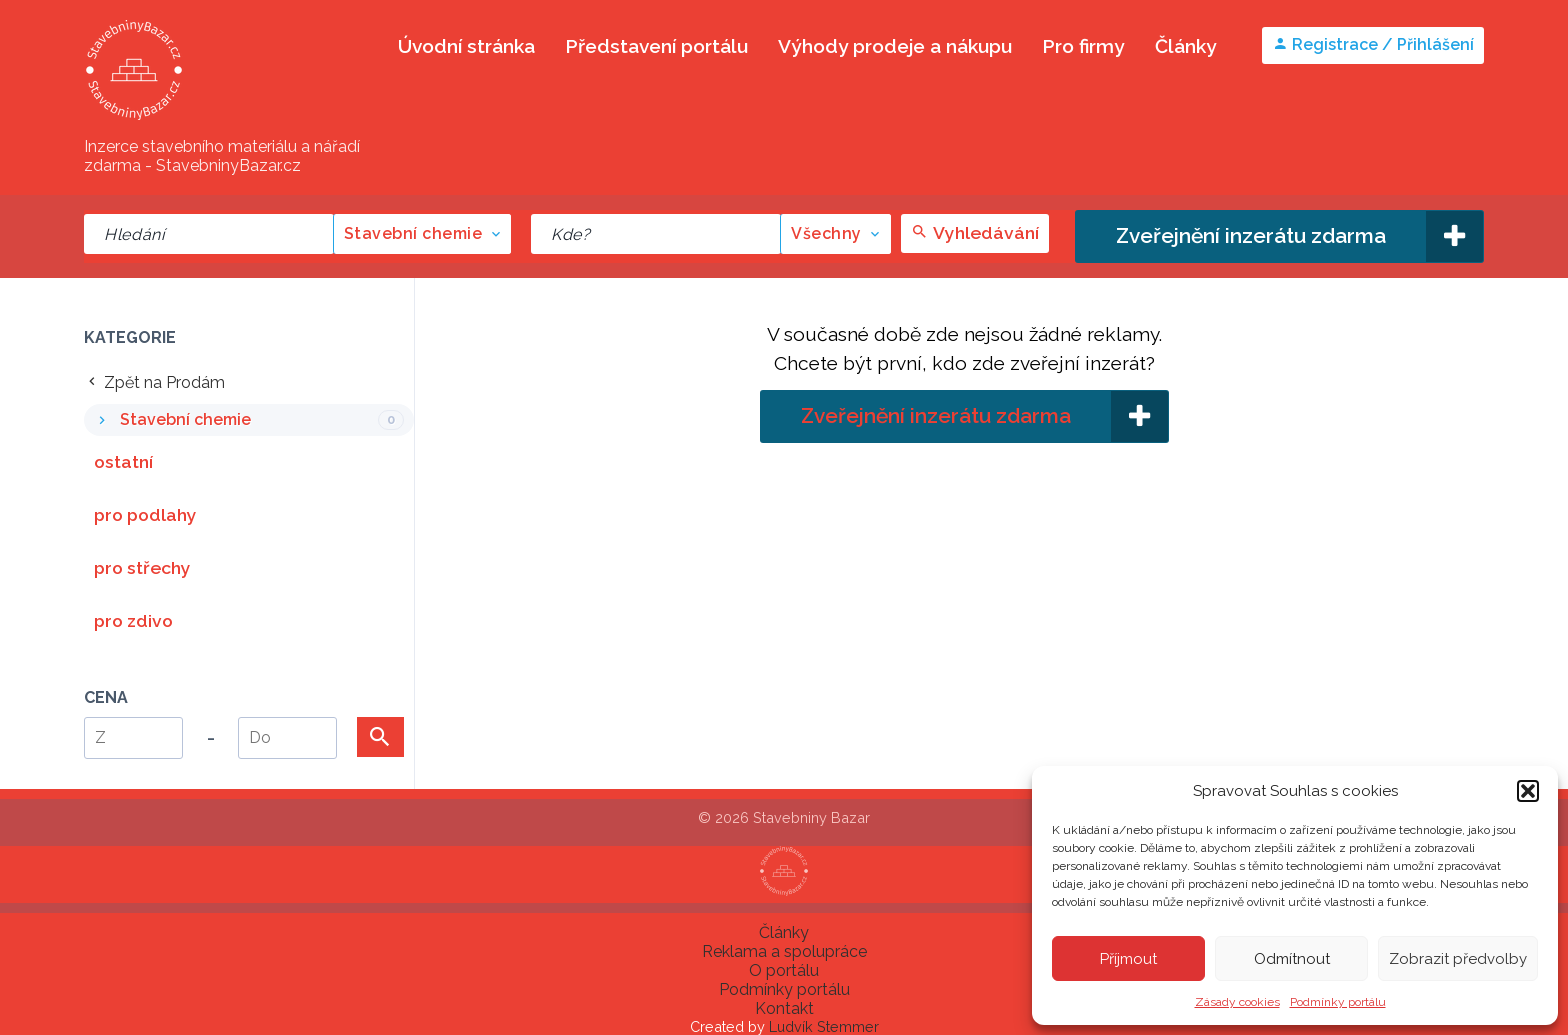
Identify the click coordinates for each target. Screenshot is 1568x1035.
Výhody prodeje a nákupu (895, 46)
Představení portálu (656, 46)
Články (1186, 46)
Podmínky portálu (1338, 1002)
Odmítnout (1292, 959)
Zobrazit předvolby (1458, 959)
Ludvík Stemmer (824, 1026)
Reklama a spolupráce (784, 951)
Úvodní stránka (466, 46)
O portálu (784, 970)
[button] (1528, 791)
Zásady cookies (1237, 1002)
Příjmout (1128, 959)
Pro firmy (1083, 46)
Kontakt (784, 1008)
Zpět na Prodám (154, 382)
